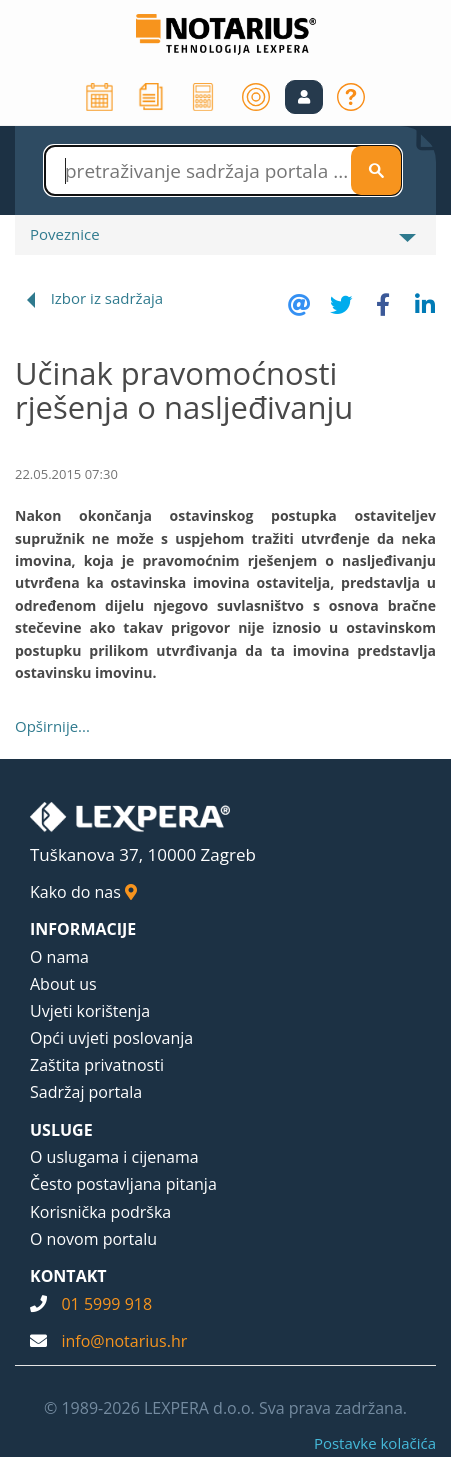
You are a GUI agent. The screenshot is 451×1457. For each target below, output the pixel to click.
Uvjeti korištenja (90, 1011)
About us (63, 984)
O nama (59, 957)
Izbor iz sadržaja (107, 298)
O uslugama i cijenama (114, 1157)
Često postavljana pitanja (123, 1184)
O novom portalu (93, 1239)
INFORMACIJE (83, 929)
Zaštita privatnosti (97, 1065)
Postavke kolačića (375, 1443)
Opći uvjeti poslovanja (111, 1038)
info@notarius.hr (124, 1341)
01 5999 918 (106, 1304)
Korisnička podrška (100, 1212)
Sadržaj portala (86, 1092)
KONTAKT (68, 1276)
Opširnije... (52, 726)
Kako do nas (83, 892)
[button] (304, 97)
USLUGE (61, 1130)
